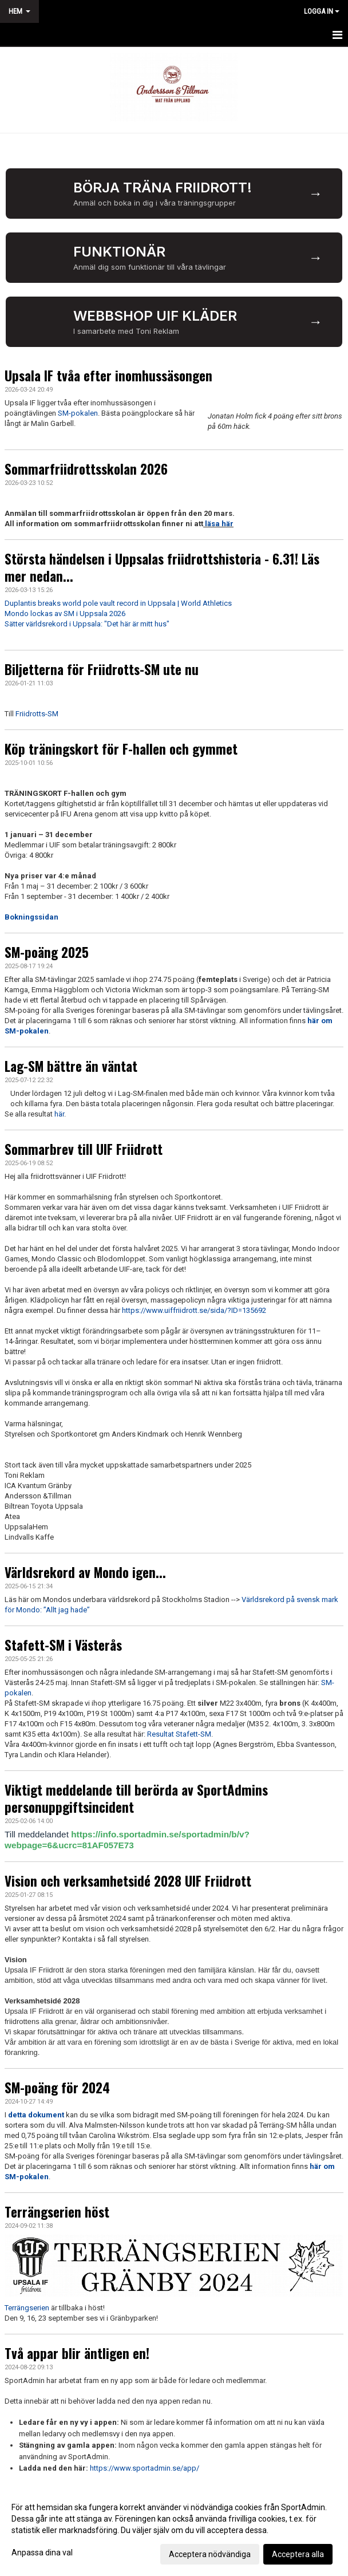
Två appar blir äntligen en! (77, 2353)
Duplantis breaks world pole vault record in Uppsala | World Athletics (118, 603)
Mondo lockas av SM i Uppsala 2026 (65, 613)
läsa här (219, 523)
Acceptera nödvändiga (210, 2554)
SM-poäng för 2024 (57, 2087)
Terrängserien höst (57, 2212)
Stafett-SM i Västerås (63, 1645)
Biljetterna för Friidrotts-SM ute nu (102, 669)
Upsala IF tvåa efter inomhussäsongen (108, 375)
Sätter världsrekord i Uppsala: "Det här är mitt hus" (87, 624)
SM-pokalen (78, 413)
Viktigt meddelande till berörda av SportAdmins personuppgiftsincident (136, 1798)
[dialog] (174, 2530)
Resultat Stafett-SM (179, 1734)
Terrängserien (27, 2307)
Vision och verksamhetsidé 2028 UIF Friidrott (128, 1881)
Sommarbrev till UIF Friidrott (84, 1149)
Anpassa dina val (42, 2552)
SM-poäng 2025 (47, 952)
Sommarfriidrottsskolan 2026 (86, 469)
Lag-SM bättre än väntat (71, 1066)
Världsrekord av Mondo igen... (85, 1572)
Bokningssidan (31, 917)
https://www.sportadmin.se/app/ (144, 2468)
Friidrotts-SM (36, 713)
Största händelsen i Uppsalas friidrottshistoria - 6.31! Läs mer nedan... (162, 567)
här (59, 1114)
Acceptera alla (298, 2554)
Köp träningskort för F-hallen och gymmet (121, 749)
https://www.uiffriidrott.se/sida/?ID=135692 (194, 1310)
